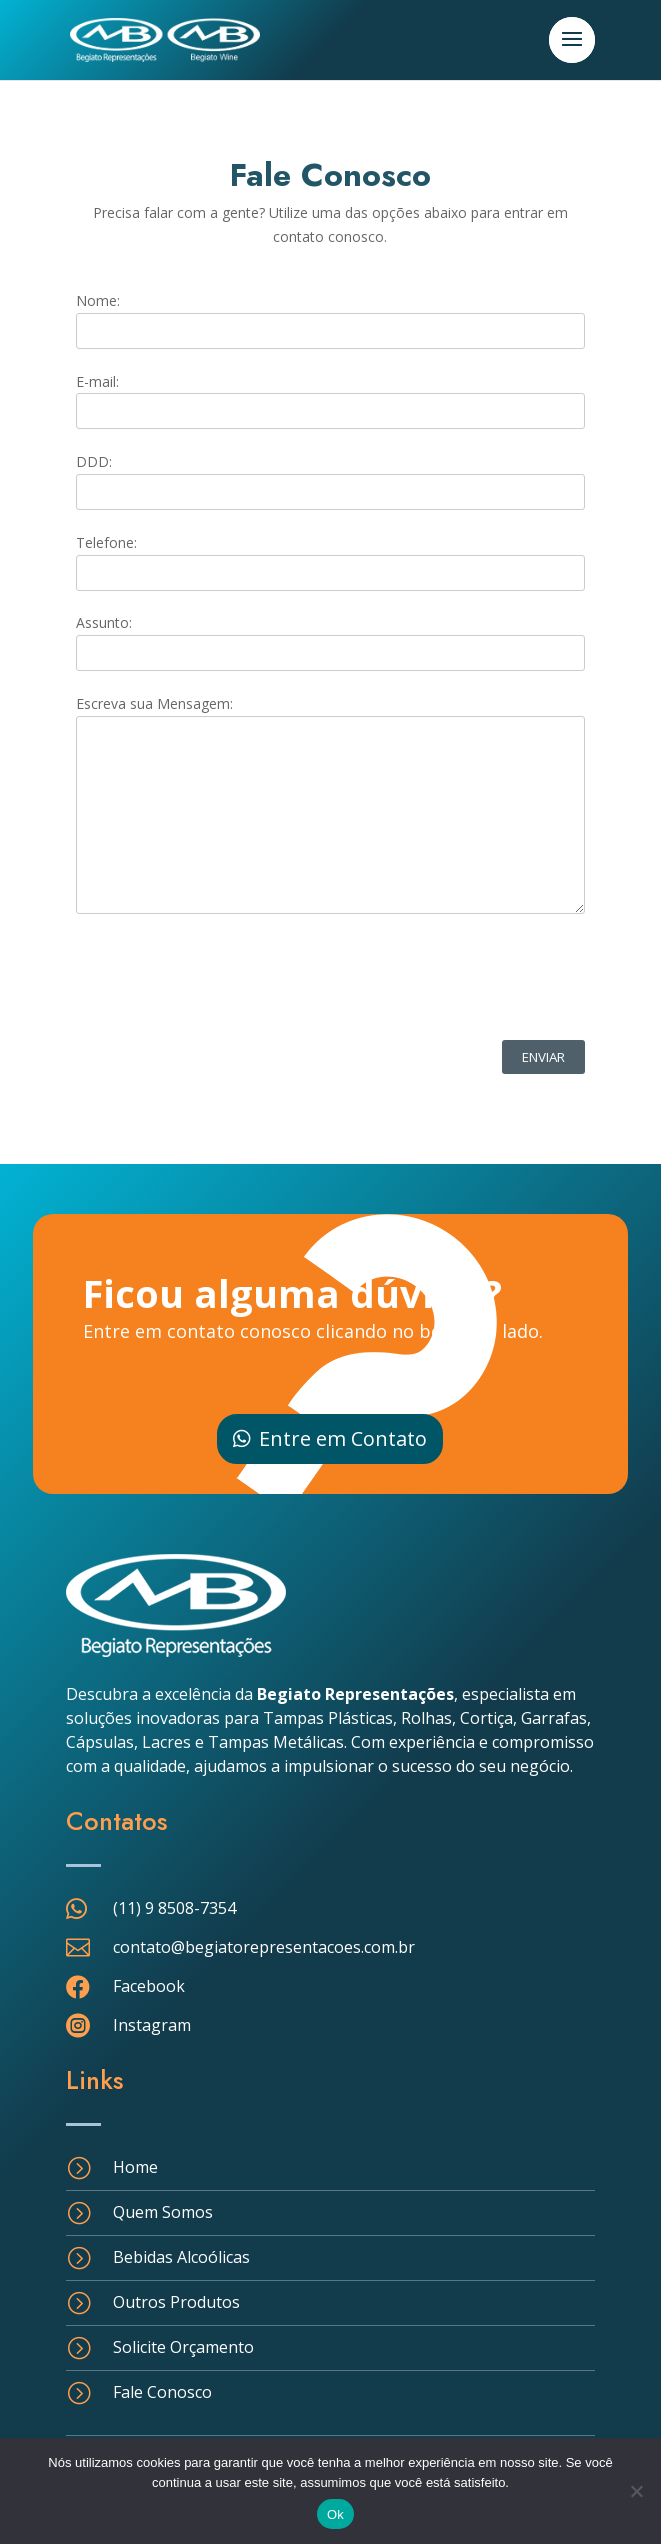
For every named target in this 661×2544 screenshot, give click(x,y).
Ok (335, 2514)
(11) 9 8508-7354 (174, 1908)
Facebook (149, 1986)
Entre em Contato (343, 1438)
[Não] (636, 2491)
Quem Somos (163, 2212)
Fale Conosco (162, 2392)
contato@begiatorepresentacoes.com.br (264, 1947)
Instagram (152, 2025)
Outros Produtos (176, 2302)
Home (135, 2167)
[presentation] (228, 980)
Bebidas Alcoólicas (181, 2257)
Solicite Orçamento (183, 2347)
